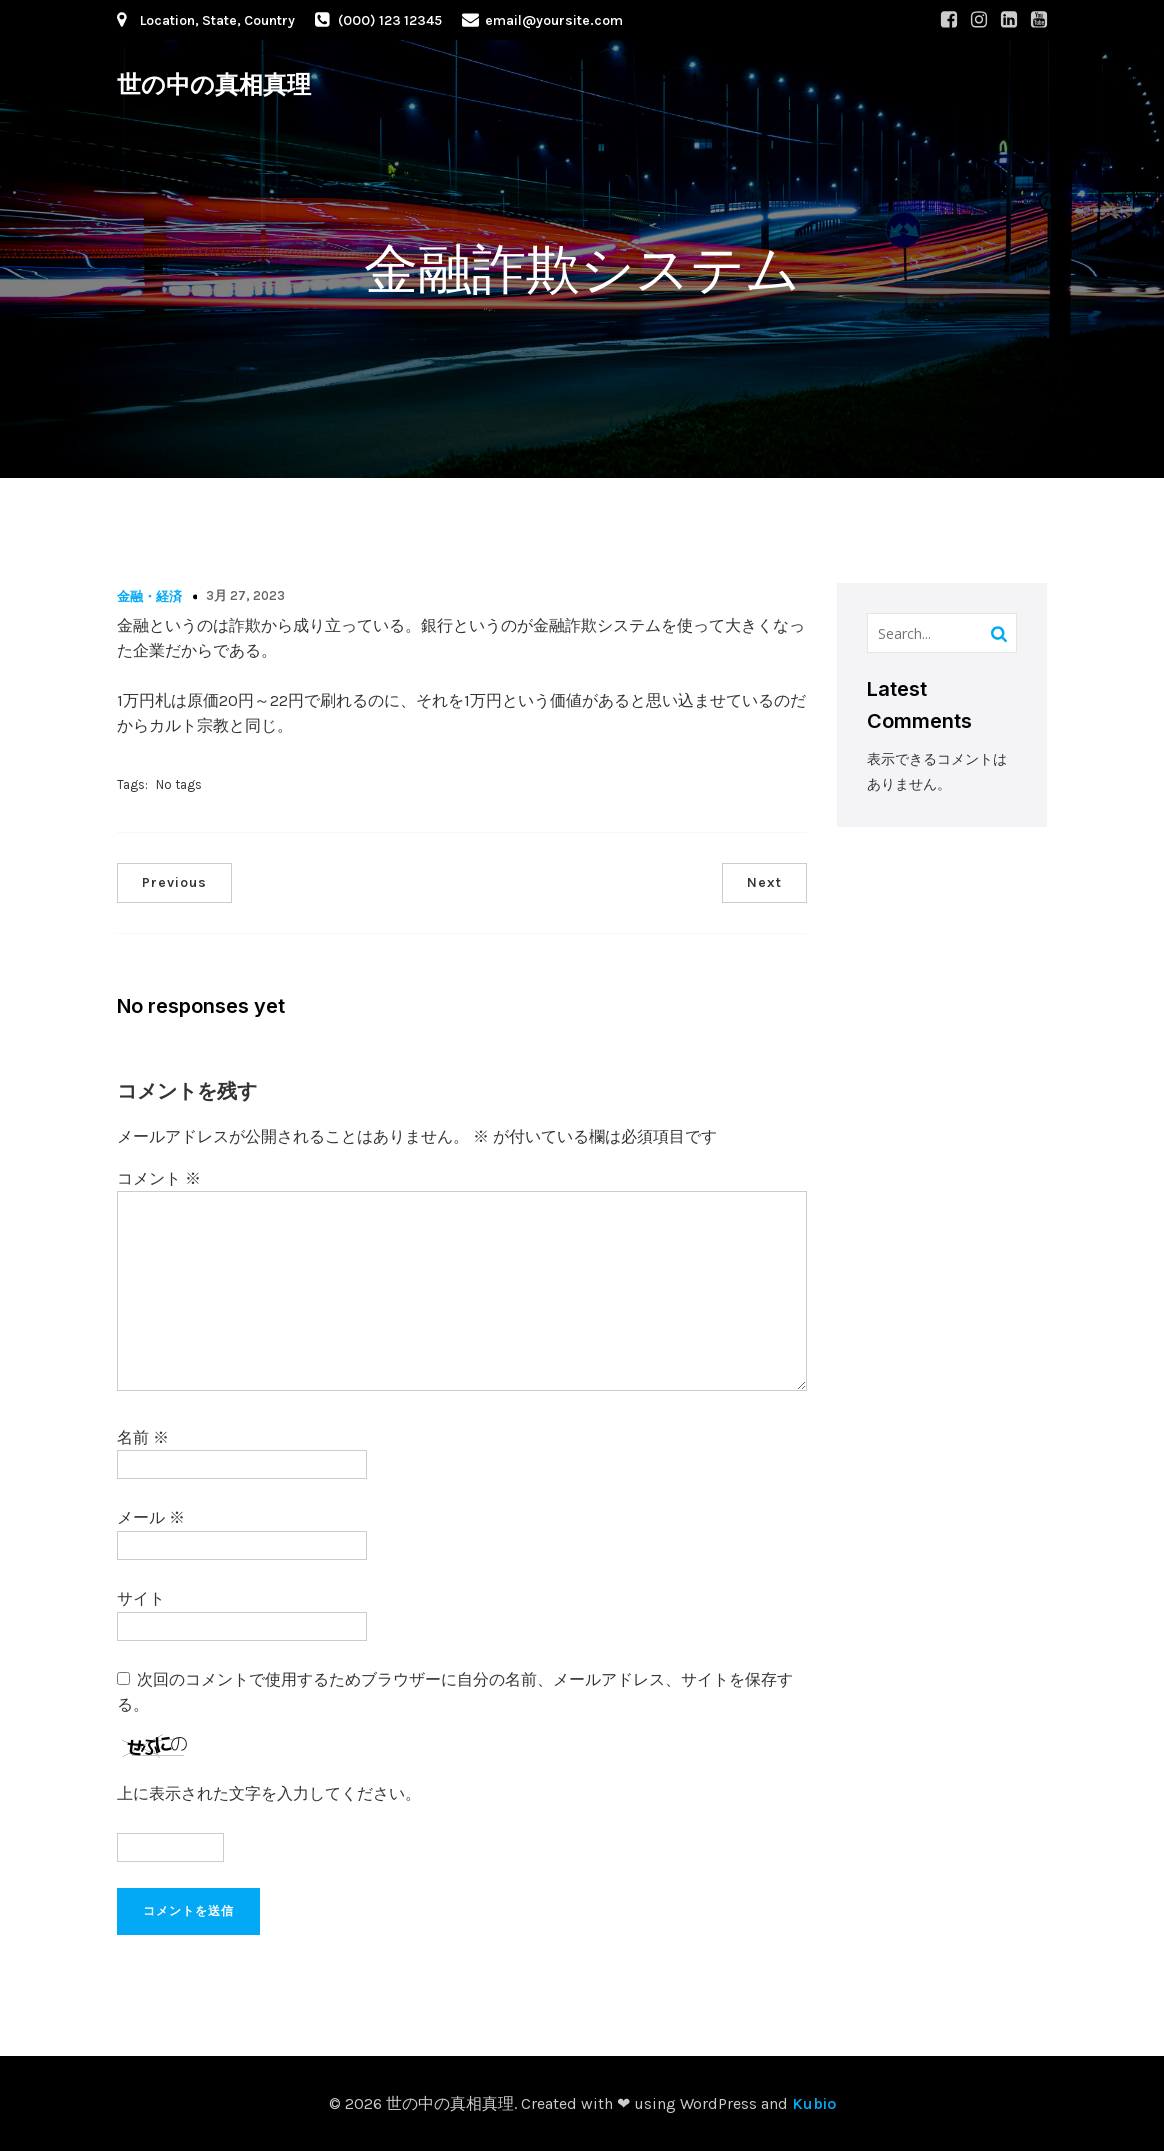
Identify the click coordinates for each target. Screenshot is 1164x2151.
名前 (143, 1437)
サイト (141, 1598)
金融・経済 (149, 596)
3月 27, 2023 (245, 595)
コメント (159, 1178)
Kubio (814, 2103)
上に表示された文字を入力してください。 (269, 1793)
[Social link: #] (949, 20)
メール (151, 1517)
